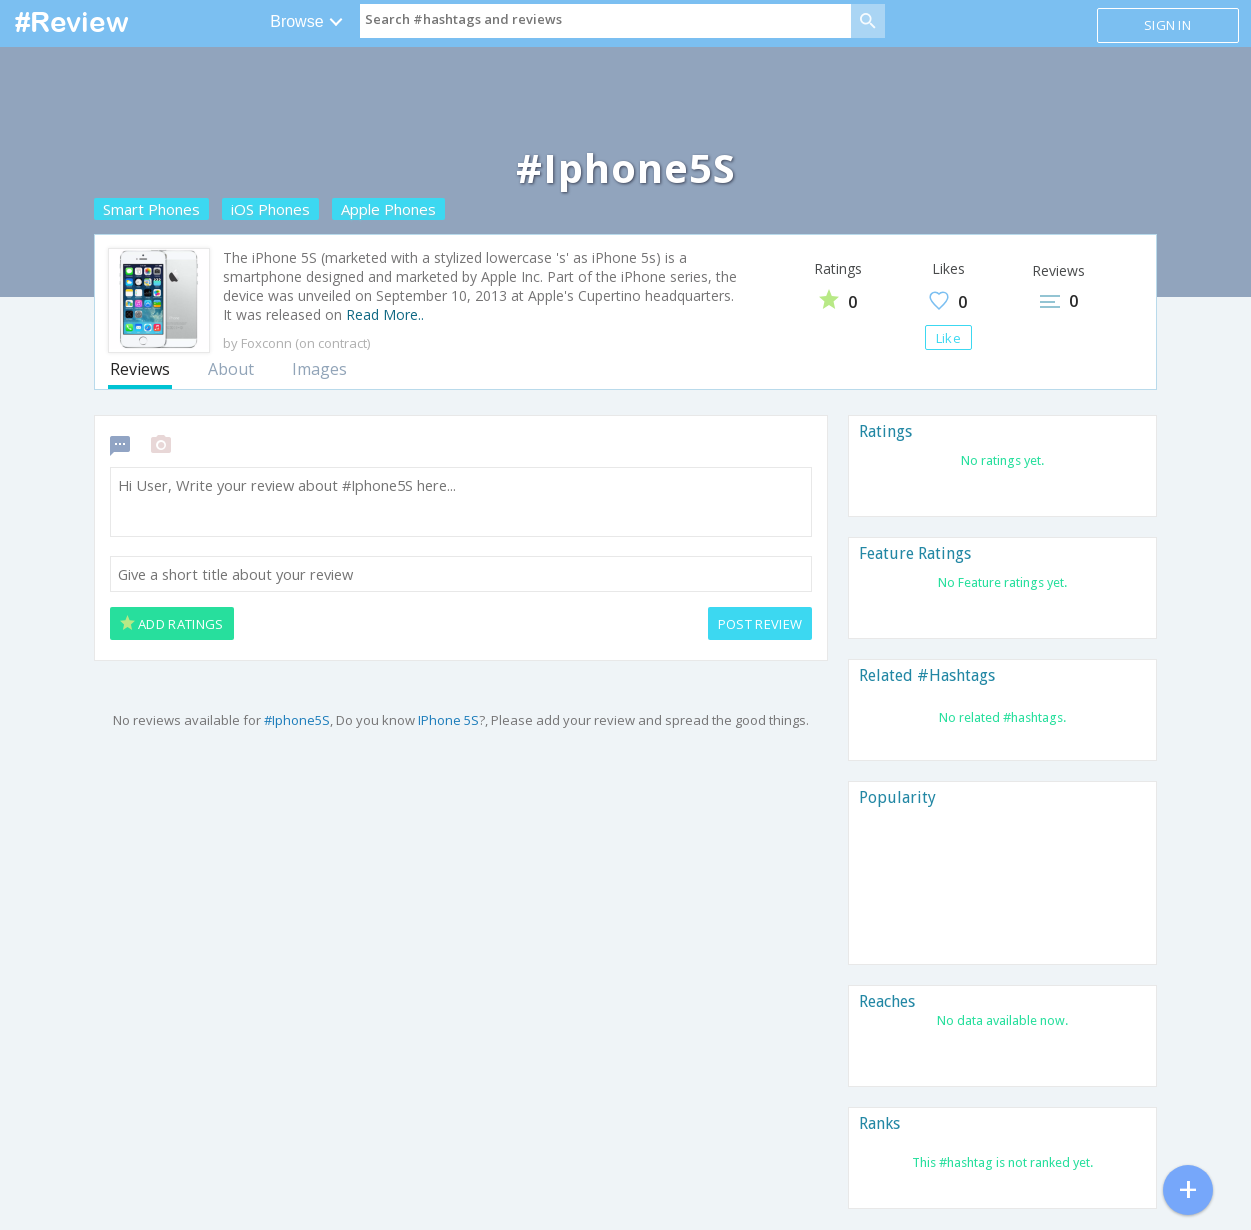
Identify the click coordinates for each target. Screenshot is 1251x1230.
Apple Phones (388, 209)
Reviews (140, 369)
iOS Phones (270, 209)
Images (319, 369)
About (231, 369)
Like (948, 338)
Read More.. (385, 314)
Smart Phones (151, 209)
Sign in (1167, 25)
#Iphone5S (297, 720)
